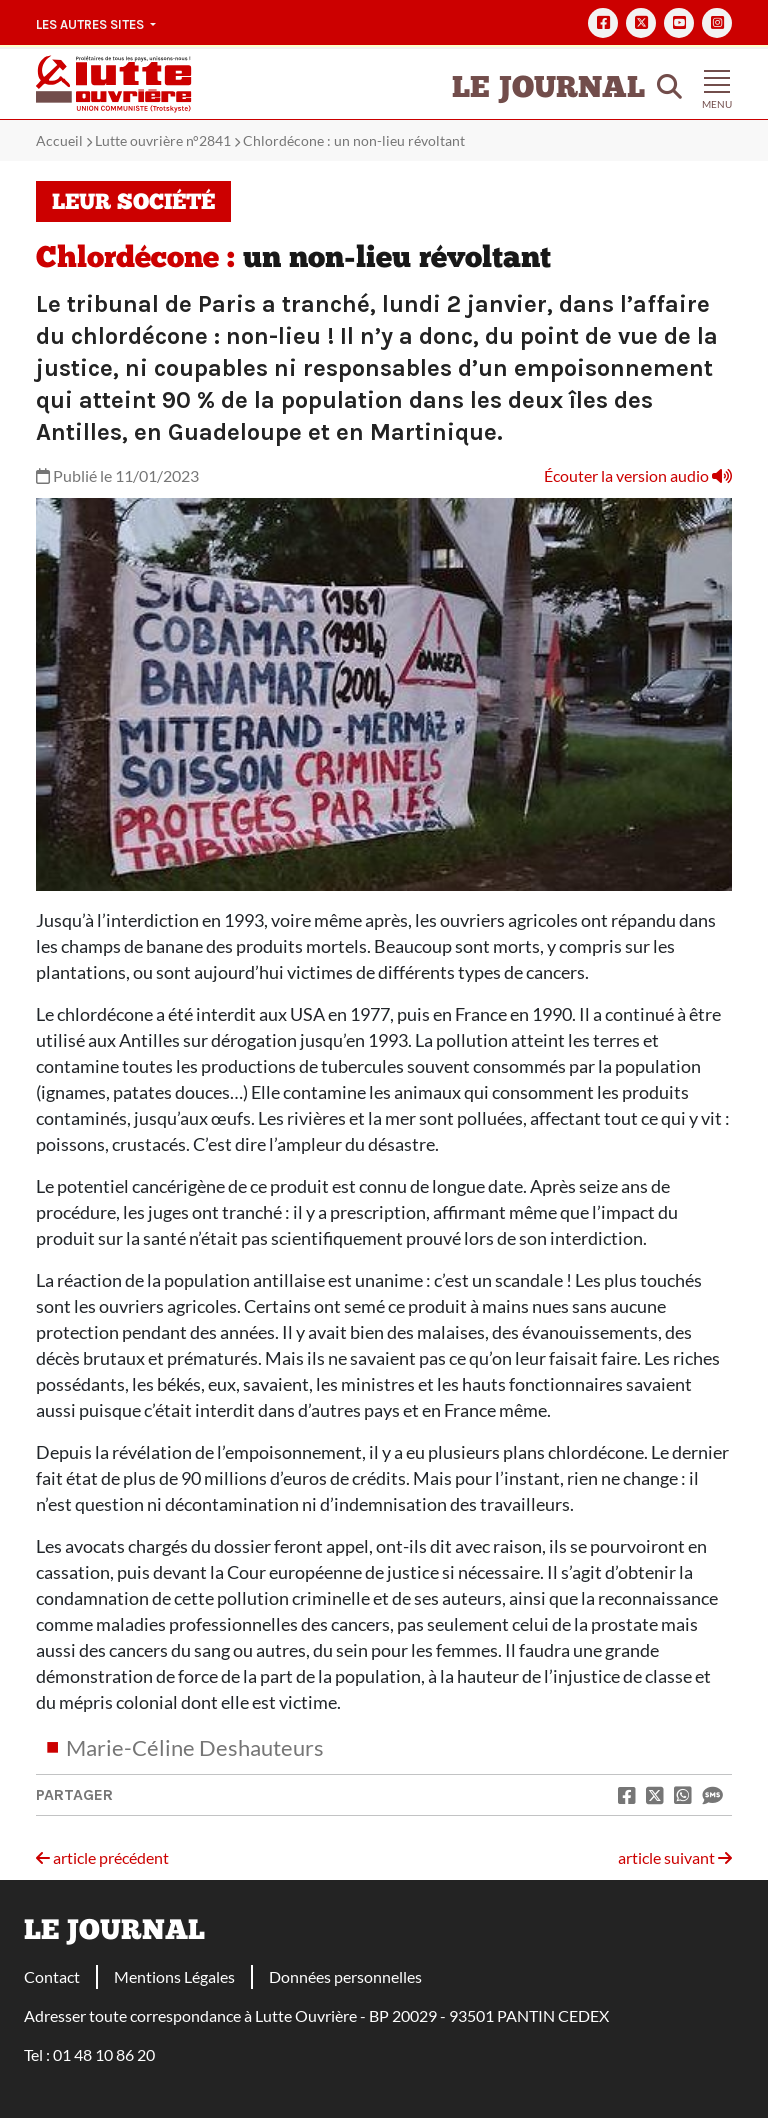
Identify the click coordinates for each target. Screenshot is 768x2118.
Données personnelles (345, 1976)
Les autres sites (91, 24)
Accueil (59, 140)
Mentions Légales (174, 1976)
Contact (52, 1976)
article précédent (102, 1857)
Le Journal (548, 89)
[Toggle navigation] (717, 84)
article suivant (675, 1857)
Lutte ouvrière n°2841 (163, 140)
